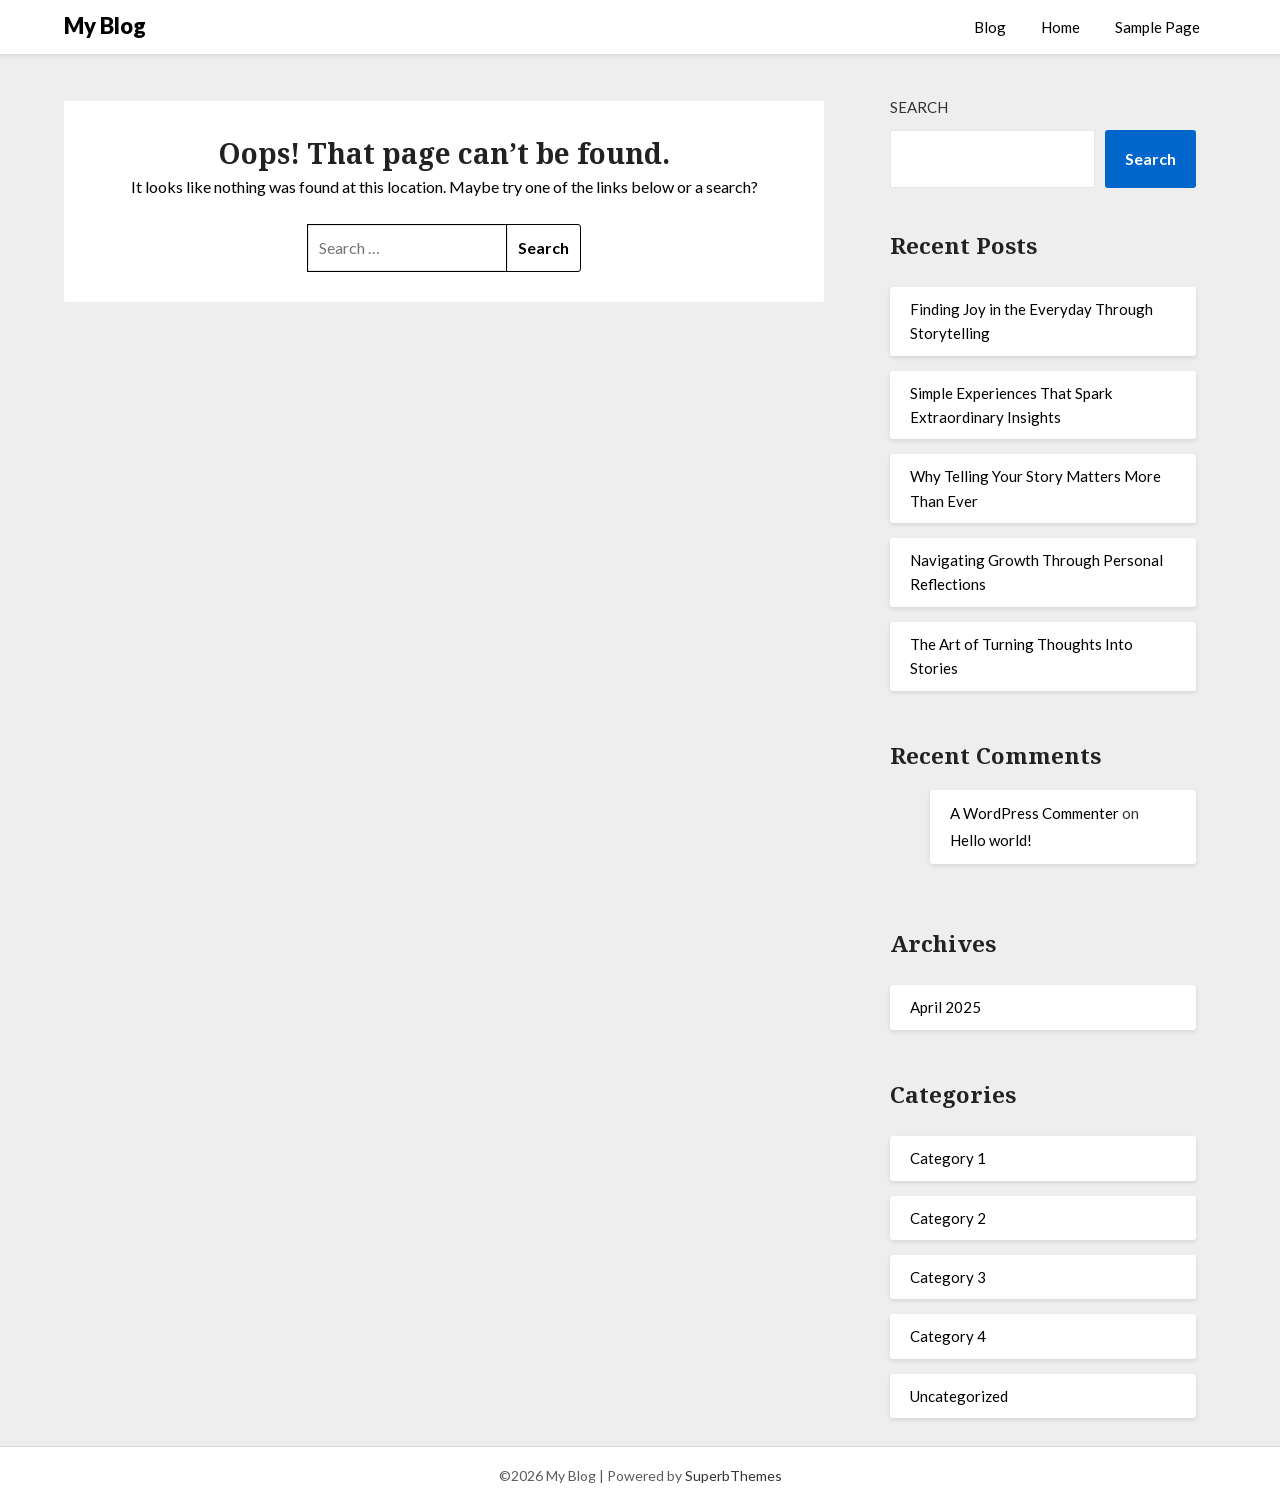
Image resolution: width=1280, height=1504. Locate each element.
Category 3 (948, 1277)
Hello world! (991, 840)
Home (1060, 27)
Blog (990, 27)
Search (919, 107)
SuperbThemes (733, 1475)
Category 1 (948, 1158)
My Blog (105, 25)
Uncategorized (959, 1396)
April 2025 (945, 1007)
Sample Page (1157, 27)
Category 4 (948, 1336)
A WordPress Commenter (1034, 813)
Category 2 (948, 1218)
